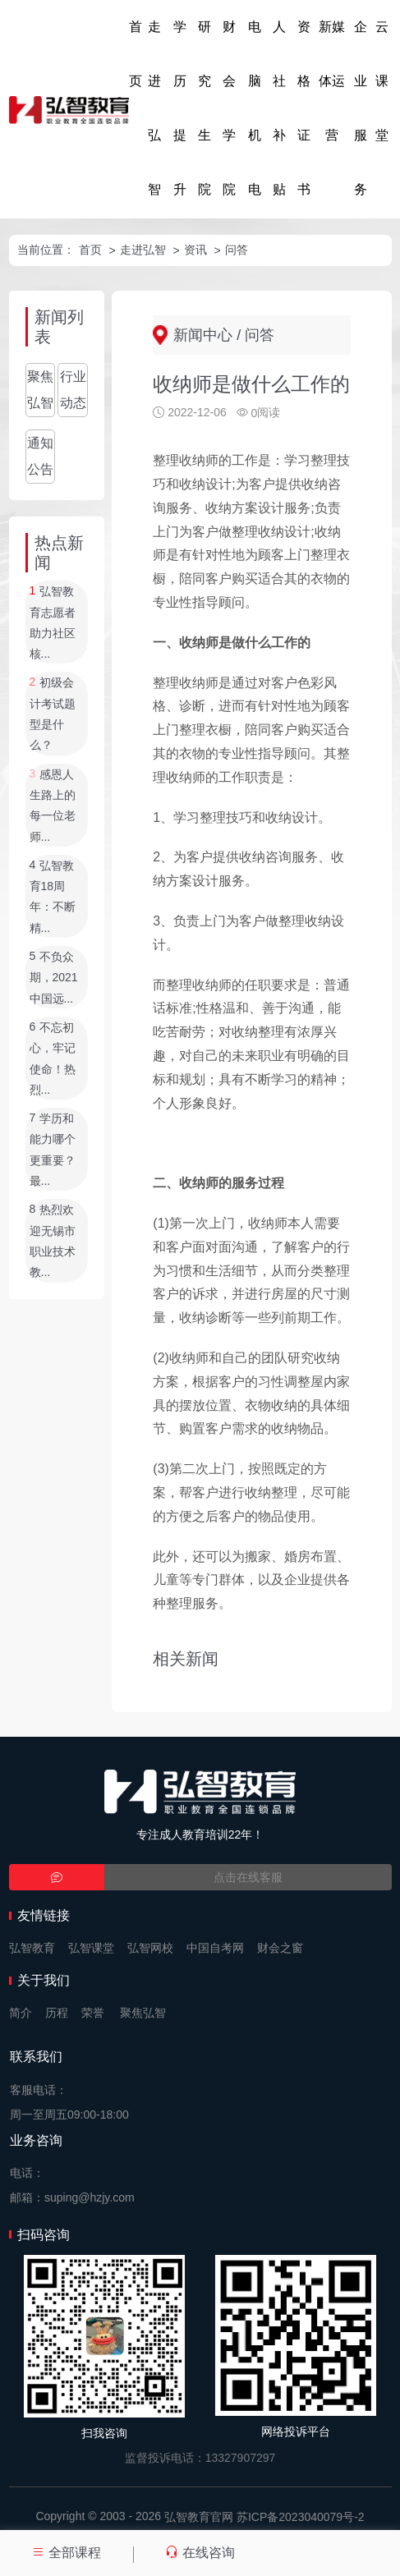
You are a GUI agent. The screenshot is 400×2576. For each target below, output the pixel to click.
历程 (56, 2012)
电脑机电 (254, 108)
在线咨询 (199, 2553)
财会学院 (229, 108)
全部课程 (66, 2553)
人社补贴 (279, 108)
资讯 (195, 249)
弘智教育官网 (198, 2516)
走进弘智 (154, 108)
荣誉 (92, 2012)
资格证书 (303, 108)
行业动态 (73, 390)
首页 (135, 54)
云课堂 (382, 81)
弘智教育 (32, 1947)
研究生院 (204, 108)
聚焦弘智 (40, 390)
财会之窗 (280, 1947)
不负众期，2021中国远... (54, 977)
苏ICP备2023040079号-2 (301, 2516)
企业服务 (360, 108)
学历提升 (179, 108)
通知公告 (40, 456)
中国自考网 (215, 1947)
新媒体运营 (332, 81)
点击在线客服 (248, 1877)
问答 (236, 249)
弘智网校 (150, 1947)
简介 (20, 2012)
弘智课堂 (91, 1947)
